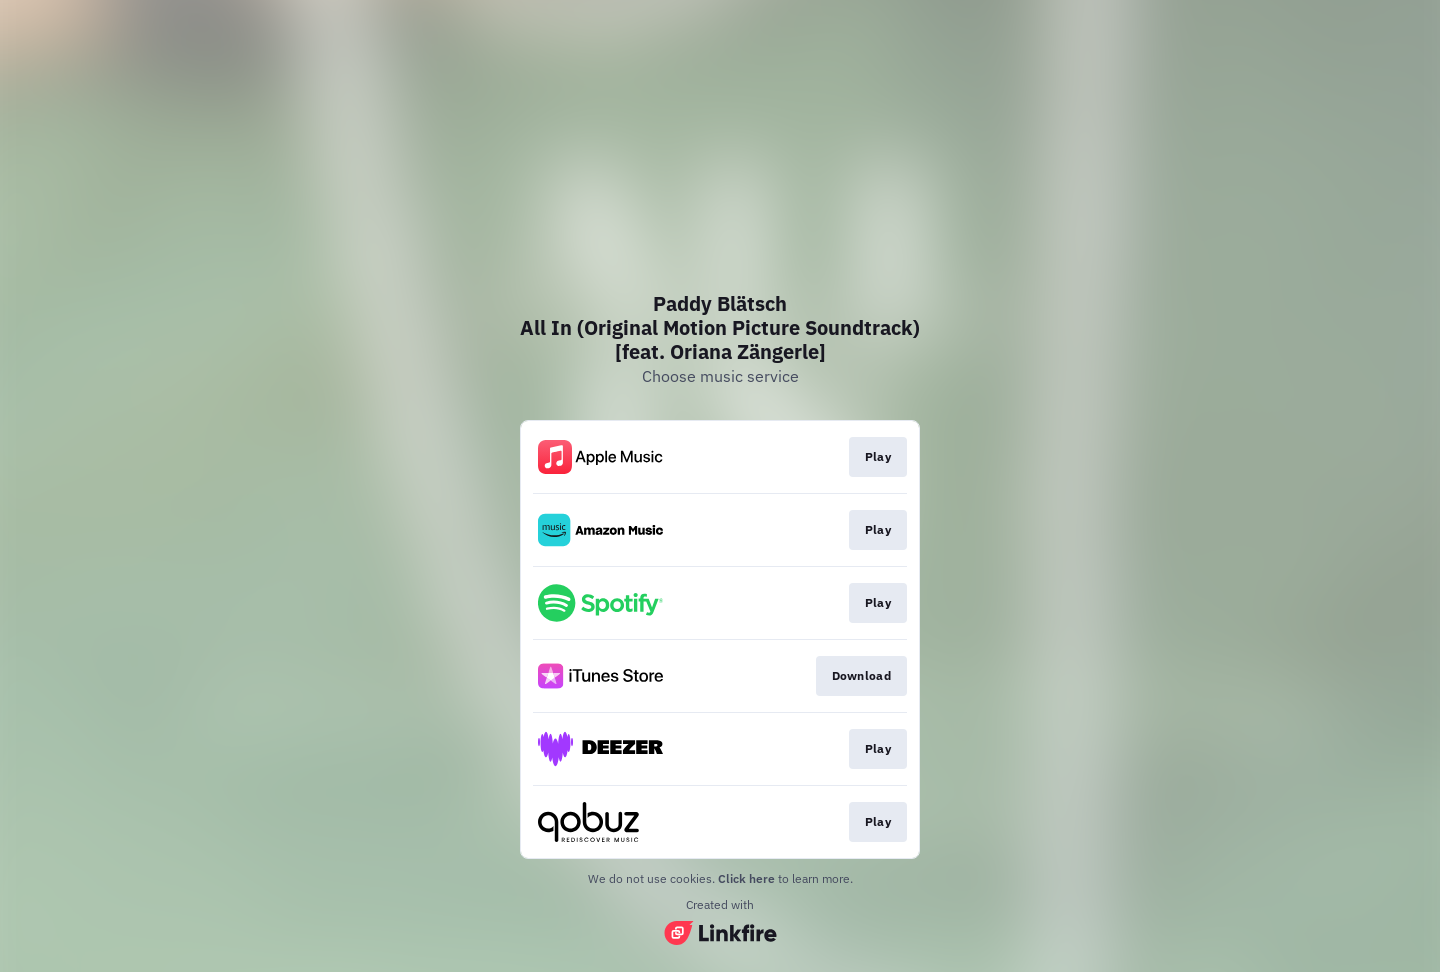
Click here (746, 878)
